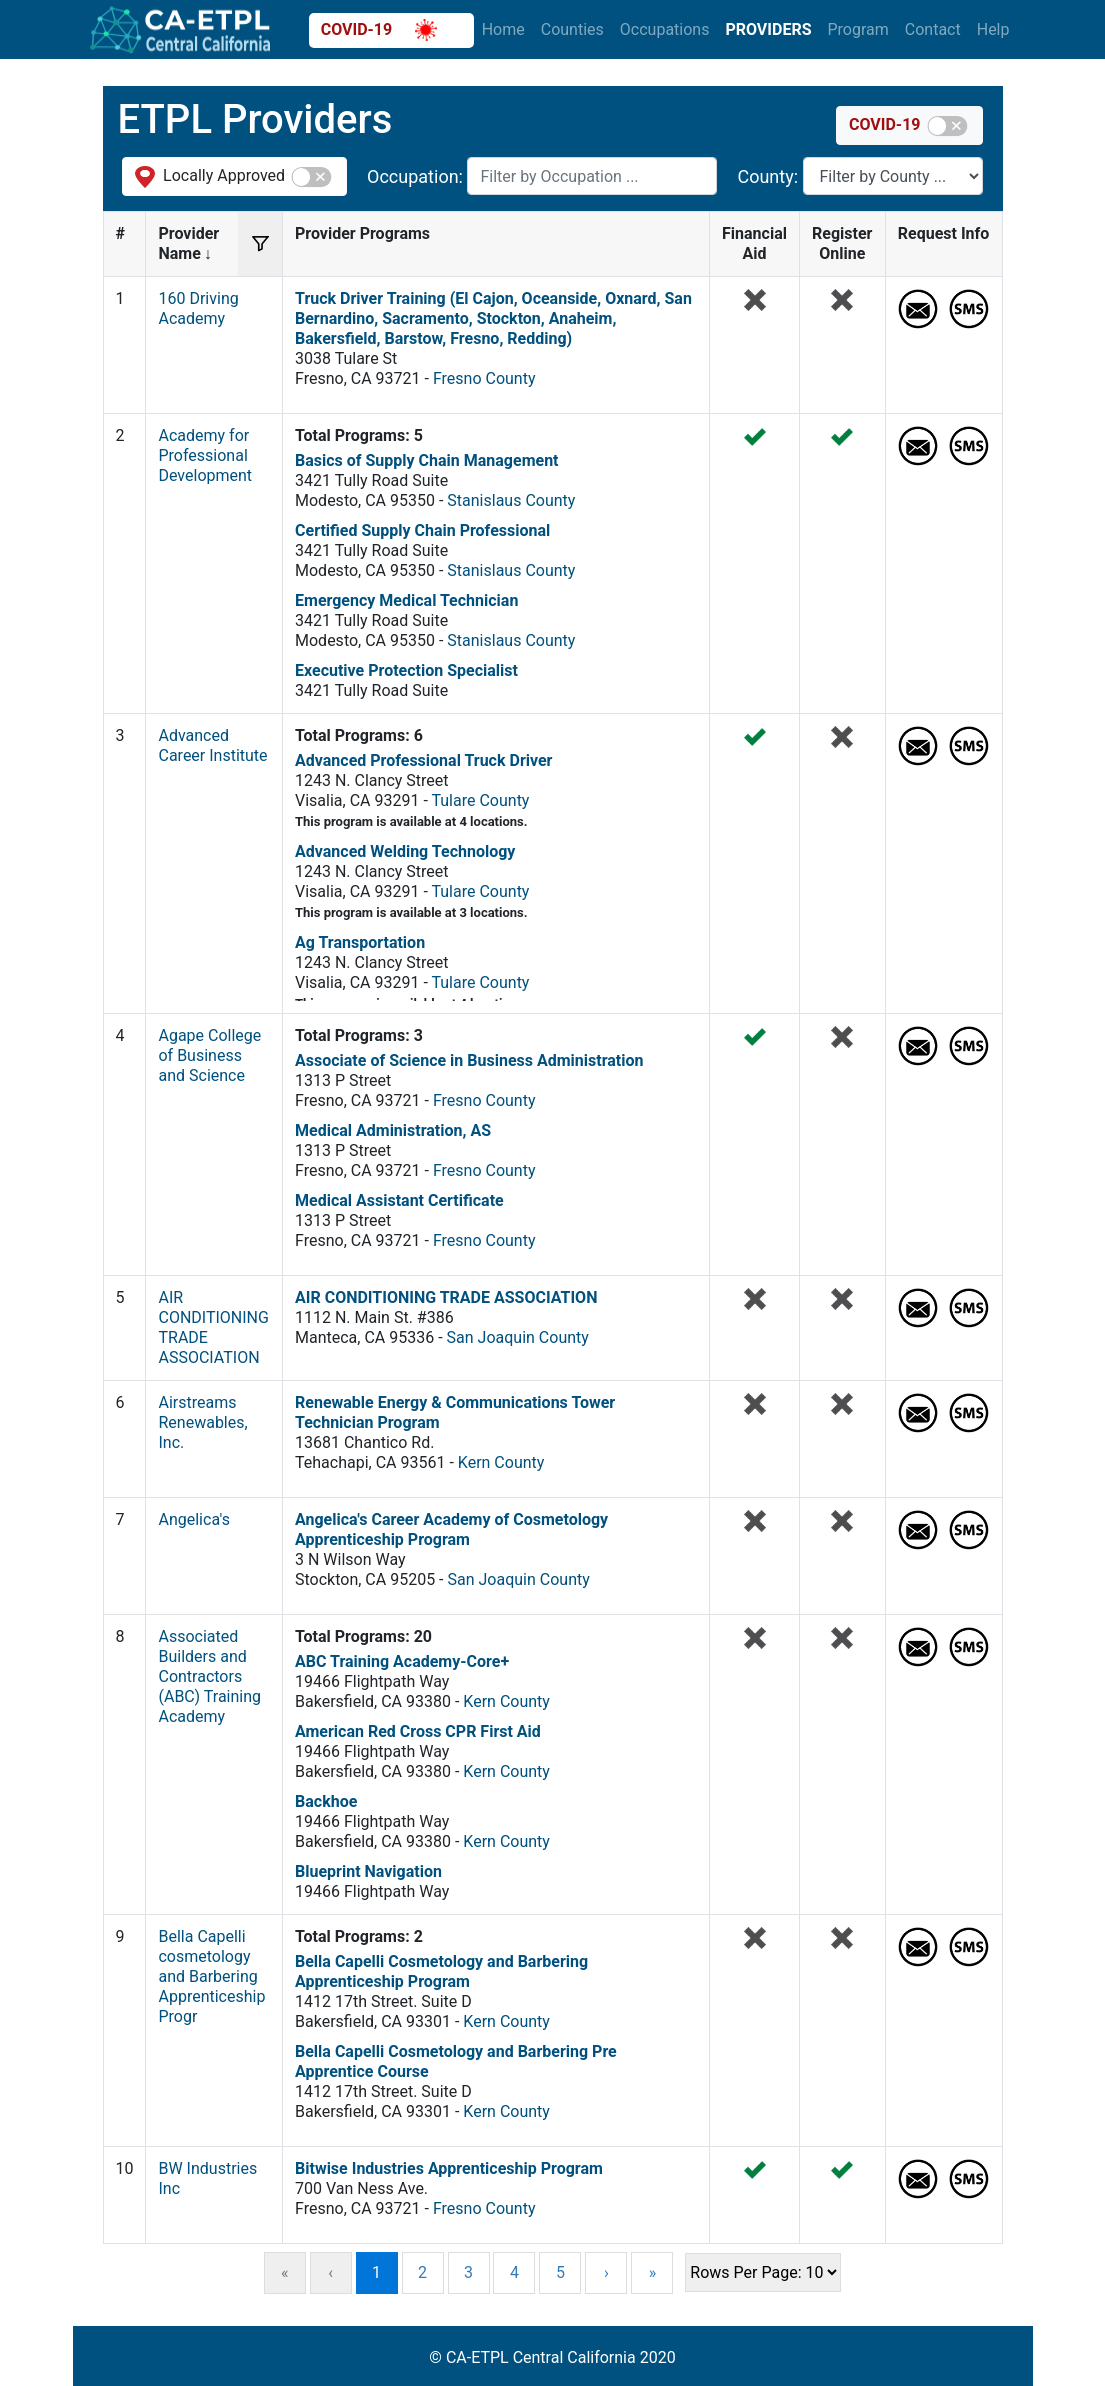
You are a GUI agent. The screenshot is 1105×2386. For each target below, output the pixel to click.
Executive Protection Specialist (406, 670)
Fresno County (484, 378)
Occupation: (417, 176)
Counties (572, 29)
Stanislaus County (511, 500)
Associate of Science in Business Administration (469, 1060)
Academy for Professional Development (205, 455)
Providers (768, 29)
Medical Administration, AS (393, 1130)
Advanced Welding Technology (405, 851)
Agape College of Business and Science (209, 1055)
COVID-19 (379, 30)
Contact (933, 29)
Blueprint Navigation (368, 1871)
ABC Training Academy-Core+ (402, 1661)
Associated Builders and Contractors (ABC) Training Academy (209, 1676)
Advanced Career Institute (212, 745)
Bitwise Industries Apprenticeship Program (449, 2168)
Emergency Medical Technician (406, 600)
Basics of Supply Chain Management (427, 460)
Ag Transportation (360, 942)
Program (857, 29)
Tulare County (480, 800)
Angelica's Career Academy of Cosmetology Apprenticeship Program (451, 1529)
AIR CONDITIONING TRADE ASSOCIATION (446, 1297)
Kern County (501, 1462)
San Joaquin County (518, 1337)
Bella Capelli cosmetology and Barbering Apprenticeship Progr (211, 1976)
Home (503, 29)
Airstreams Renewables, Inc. (202, 1422)
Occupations (665, 29)
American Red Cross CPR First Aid (418, 1731)
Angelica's (194, 1519)
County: (769, 176)
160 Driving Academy (198, 308)
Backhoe (326, 1801)
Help (993, 29)
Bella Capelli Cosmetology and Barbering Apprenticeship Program (441, 1971)
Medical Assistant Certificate (399, 1200)
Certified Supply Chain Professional (422, 530)
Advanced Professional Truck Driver (423, 760)
